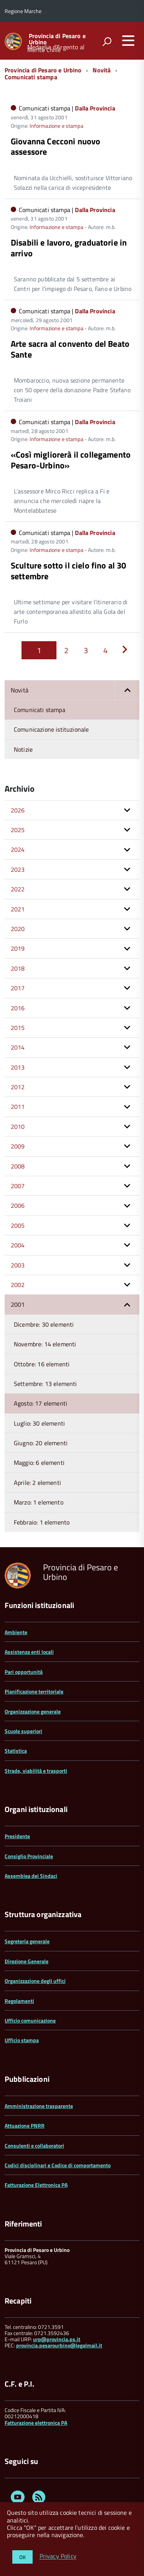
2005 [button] (18, 1225)
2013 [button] (18, 1067)
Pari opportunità (24, 1672)
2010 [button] (18, 1126)
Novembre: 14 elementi (45, 1344)
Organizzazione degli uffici (35, 1981)
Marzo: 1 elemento (38, 1502)
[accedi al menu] (128, 40)
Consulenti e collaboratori (34, 2145)
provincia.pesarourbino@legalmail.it (59, 2345)
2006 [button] (18, 1205)
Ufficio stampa (22, 2040)
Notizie (23, 749)
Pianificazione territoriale (34, 1691)
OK (22, 2557)
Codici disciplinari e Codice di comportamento (58, 2165)
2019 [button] (18, 948)
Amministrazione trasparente (39, 2106)
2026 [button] (18, 810)
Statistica (16, 1751)
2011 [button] (18, 1106)
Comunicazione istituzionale (51, 729)
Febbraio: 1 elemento (42, 1522)
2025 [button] (18, 829)
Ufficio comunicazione (30, 2020)
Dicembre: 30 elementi (44, 1324)
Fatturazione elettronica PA (36, 2423)
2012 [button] (18, 1087)
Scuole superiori (23, 1731)
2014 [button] (18, 1047)
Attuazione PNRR (25, 2125)
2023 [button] (18, 869)
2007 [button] (18, 1185)
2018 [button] (18, 968)
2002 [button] (18, 1284)
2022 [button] (18, 889)
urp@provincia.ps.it (56, 2339)
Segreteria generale (27, 1941)
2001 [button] (18, 1304)
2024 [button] (18, 849)
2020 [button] (18, 928)
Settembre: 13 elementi (45, 1383)
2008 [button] (18, 1166)
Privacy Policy (58, 2556)
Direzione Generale (26, 1961)
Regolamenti (19, 2001)
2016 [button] (18, 1008)
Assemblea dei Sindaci (31, 1876)
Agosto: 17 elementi (40, 1403)
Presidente (17, 1836)
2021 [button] (18, 909)
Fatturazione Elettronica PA (36, 2185)
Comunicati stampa (31, 77)
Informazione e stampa (56, 126)
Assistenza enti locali (29, 1652)
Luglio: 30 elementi (39, 1423)
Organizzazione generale (33, 1711)
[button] (127, 690)
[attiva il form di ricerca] (106, 41)
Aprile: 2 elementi (37, 1482)
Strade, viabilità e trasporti (36, 1771)
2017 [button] (18, 988)
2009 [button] (18, 1146)
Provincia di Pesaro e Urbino (57, 39)
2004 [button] (18, 1245)
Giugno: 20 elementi (41, 1443)
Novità (102, 70)
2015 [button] (18, 1027)
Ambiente (16, 1632)
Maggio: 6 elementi (39, 1462)
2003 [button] (18, 1265)
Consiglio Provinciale (29, 1856)
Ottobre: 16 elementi (42, 1364)
